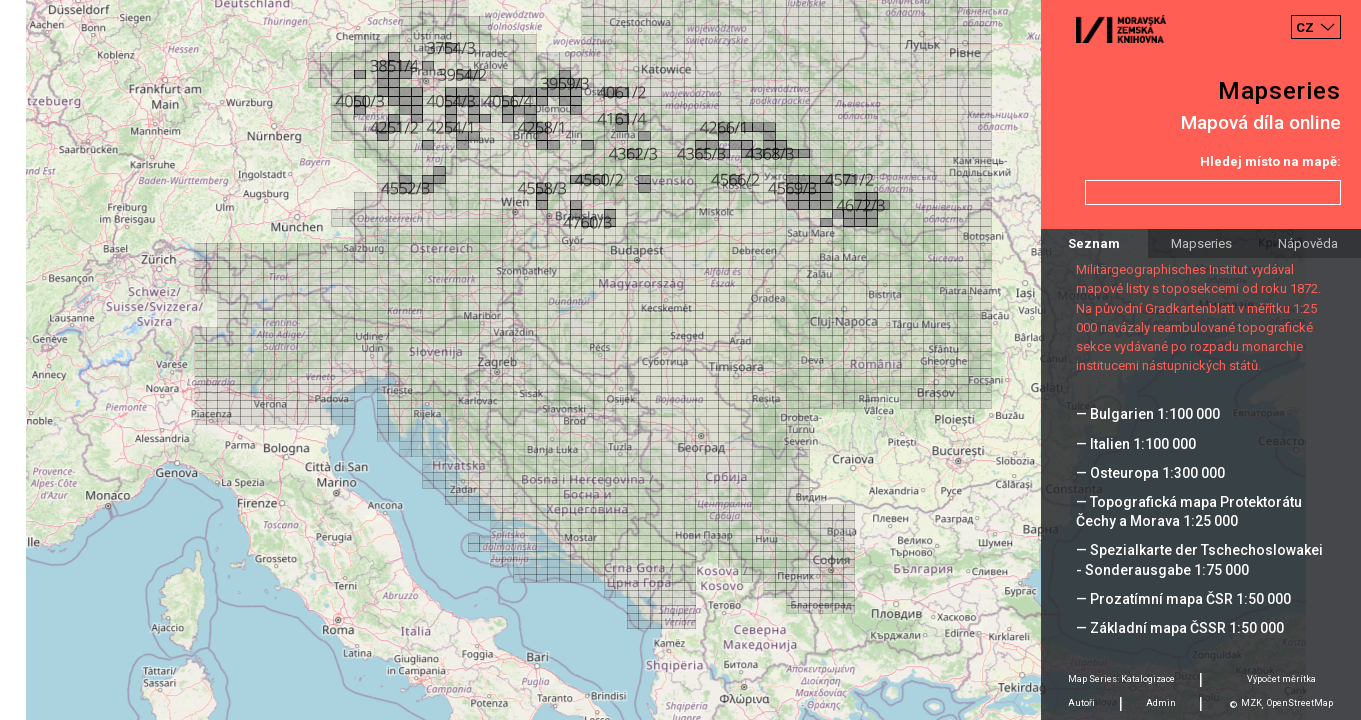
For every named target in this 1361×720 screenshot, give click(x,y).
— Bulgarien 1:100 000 (1148, 414)
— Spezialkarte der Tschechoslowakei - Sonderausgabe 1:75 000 (1199, 559)
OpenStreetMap (1300, 703)
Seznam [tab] (1094, 243)
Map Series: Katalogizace (1121, 679)
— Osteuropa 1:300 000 (1150, 473)
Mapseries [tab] (1201, 243)
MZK (1251, 703)
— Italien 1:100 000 (1136, 444)
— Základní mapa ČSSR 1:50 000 (1180, 628)
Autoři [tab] (1081, 703)
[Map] (680, 360)
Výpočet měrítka (1281, 679)
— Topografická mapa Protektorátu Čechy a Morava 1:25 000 (1189, 511)
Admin (1161, 703)
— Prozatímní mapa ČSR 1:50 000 (1183, 599)
